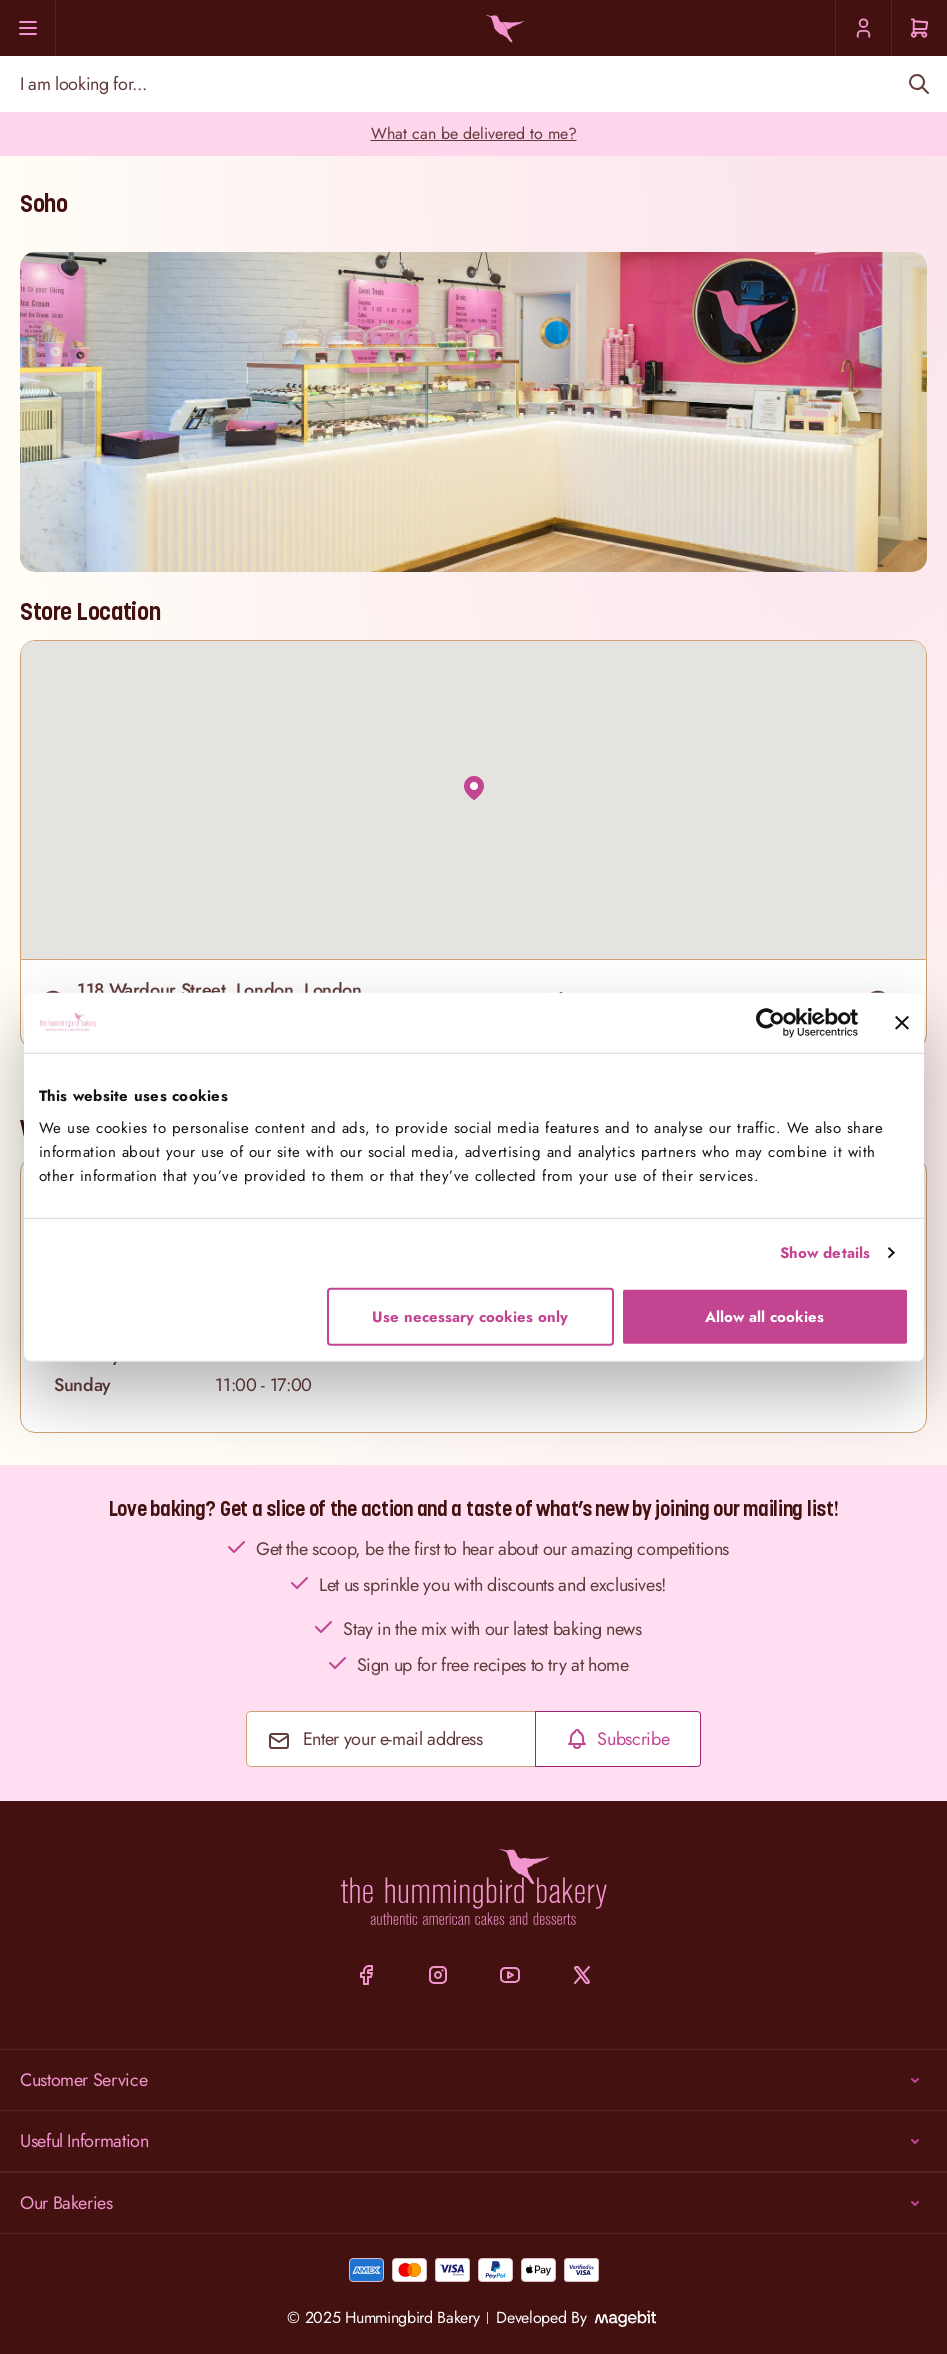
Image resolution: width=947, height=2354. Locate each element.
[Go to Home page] (501, 28)
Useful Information (473, 2141)
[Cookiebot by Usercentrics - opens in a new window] (770, 1023)
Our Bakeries (473, 2203)
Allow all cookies (764, 1316)
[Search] (918, 84)
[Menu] (28, 28)
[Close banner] (902, 1023)
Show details (825, 1253)
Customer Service (473, 2080)
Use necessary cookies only (470, 1316)
